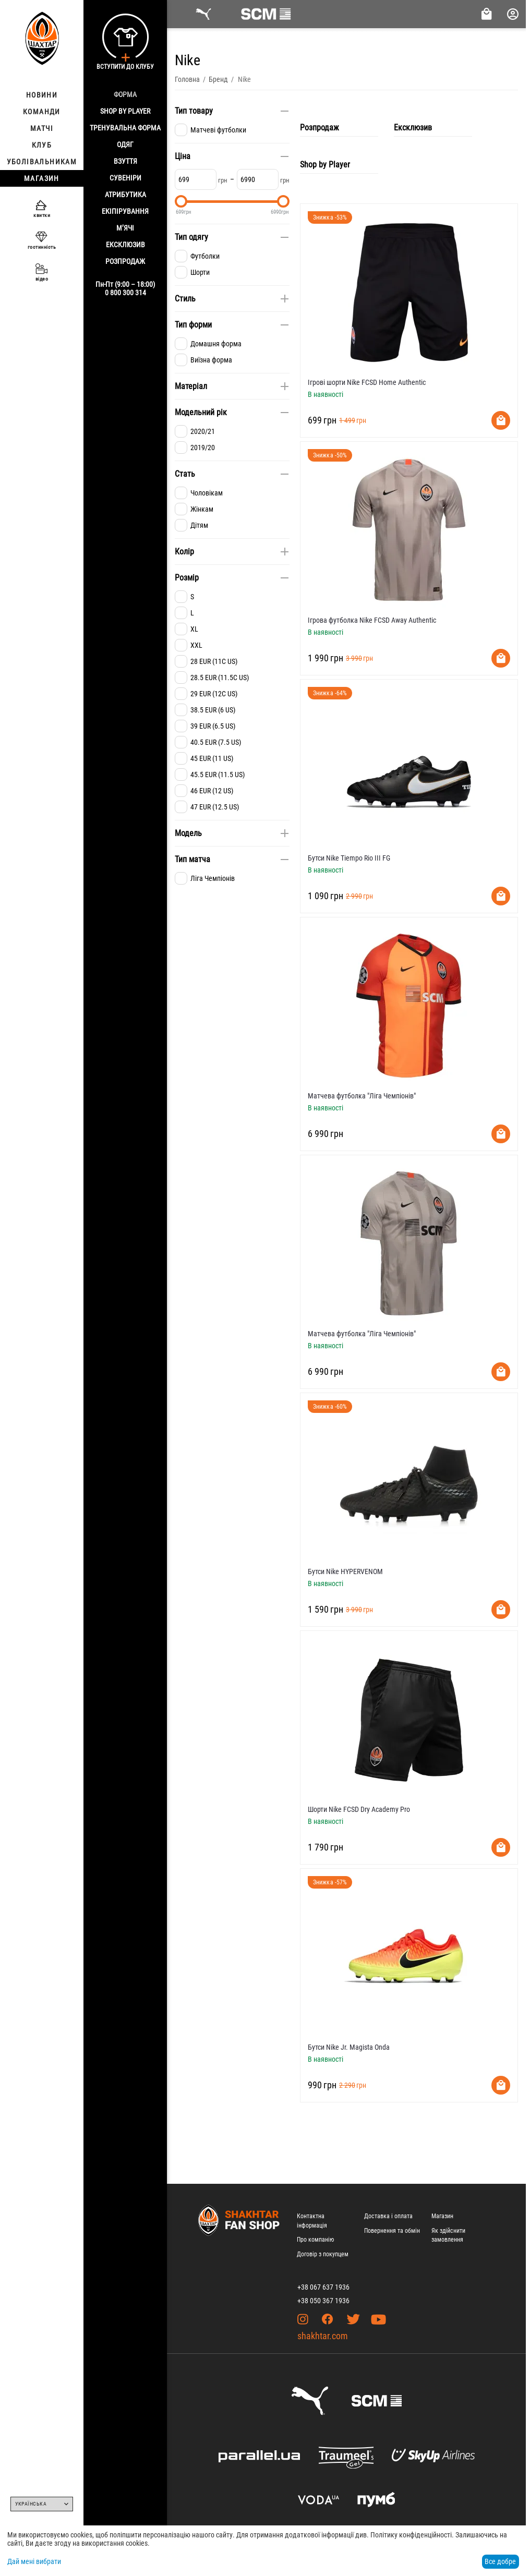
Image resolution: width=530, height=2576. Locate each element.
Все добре (500, 2561)
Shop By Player (125, 111)
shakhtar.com (322, 2335)
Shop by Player (325, 165)
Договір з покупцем (322, 2254)
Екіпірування (125, 211)
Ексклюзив (125, 244)
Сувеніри (125, 178)
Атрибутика (125, 194)
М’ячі (125, 228)
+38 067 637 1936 (323, 2287)
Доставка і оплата (388, 2216)
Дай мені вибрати (34, 2561)
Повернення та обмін (392, 2230)
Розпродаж (125, 261)
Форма (125, 94)
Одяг (125, 144)
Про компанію (315, 2239)
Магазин (442, 2216)
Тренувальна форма (125, 128)
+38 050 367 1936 (323, 2300)
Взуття (125, 161)
